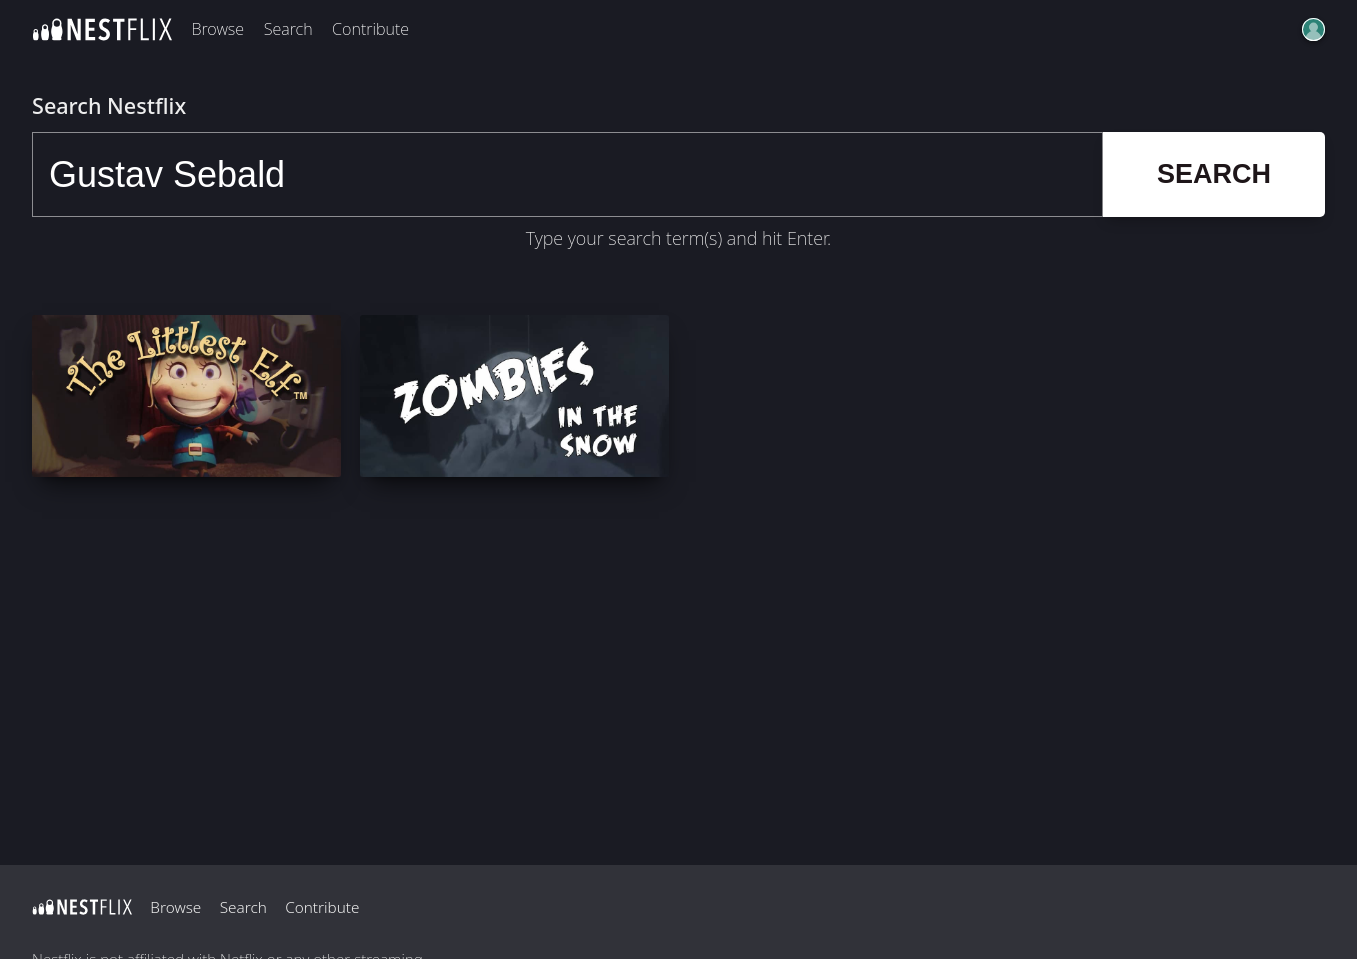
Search (288, 29)
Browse (217, 29)
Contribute (370, 29)
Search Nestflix (109, 105)
